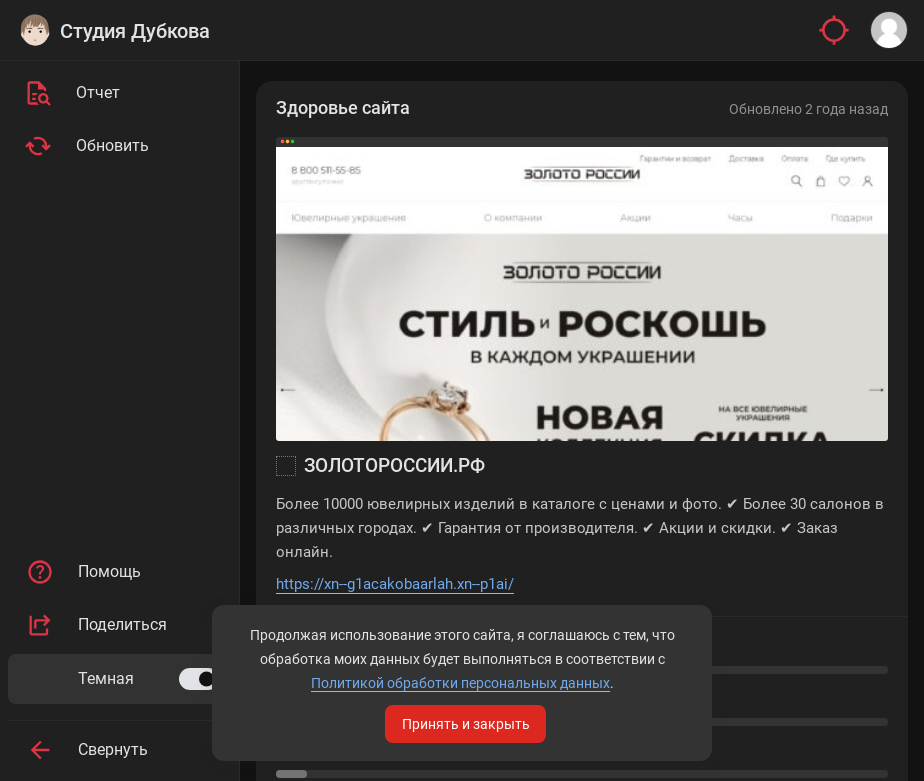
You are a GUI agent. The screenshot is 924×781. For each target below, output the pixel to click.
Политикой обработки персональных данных (460, 683)
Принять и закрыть (466, 724)
